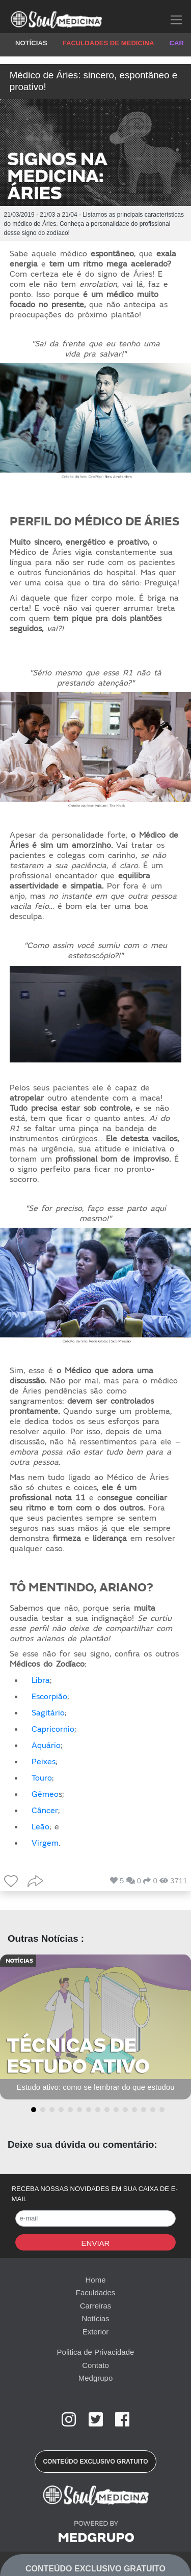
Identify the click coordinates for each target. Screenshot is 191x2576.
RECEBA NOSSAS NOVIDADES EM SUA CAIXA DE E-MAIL (95, 2194)
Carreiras (96, 2305)
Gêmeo (45, 1794)
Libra (41, 1680)
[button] (31, 2109)
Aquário (46, 1745)
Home (95, 2279)
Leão (40, 1827)
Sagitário (48, 1713)
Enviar (95, 2243)
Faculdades (96, 2292)
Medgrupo (95, 2378)
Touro (42, 1778)
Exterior (96, 2331)
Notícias (95, 2318)
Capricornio (53, 1729)
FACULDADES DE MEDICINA (108, 43)
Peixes (44, 1762)
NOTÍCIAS (31, 43)
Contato (95, 2365)
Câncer (45, 1810)
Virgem (45, 1843)
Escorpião (49, 1697)
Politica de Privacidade (95, 2352)
